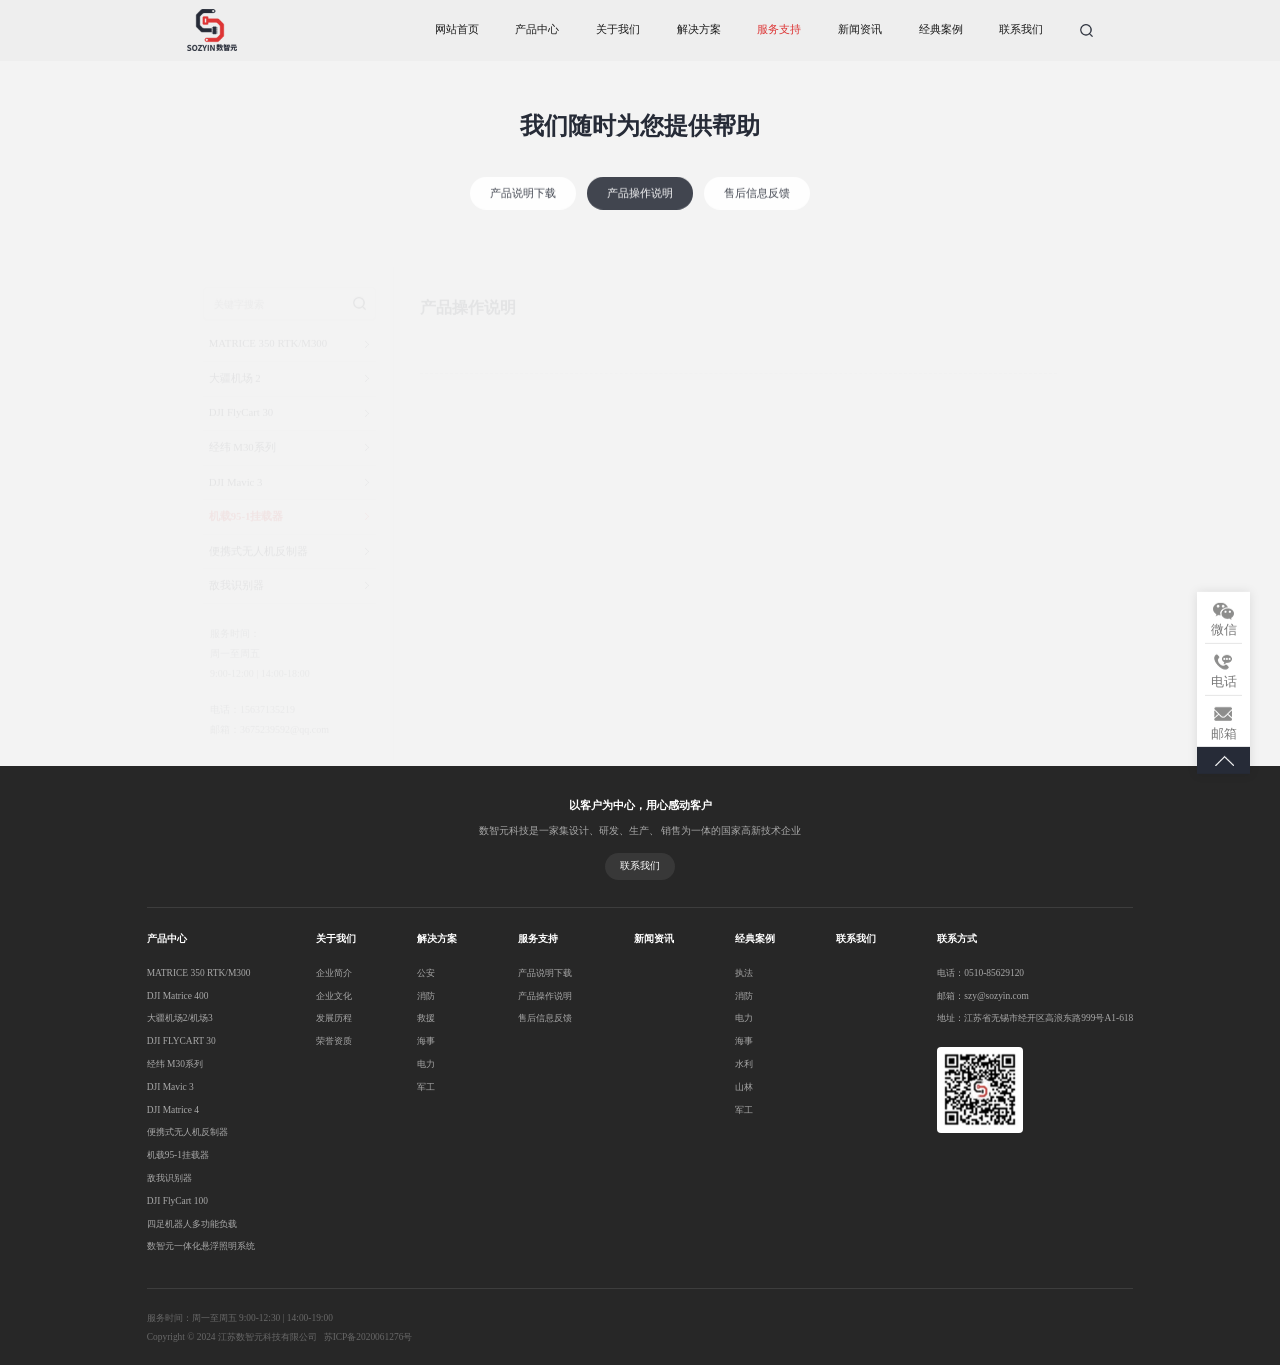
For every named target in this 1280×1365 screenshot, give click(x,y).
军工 (407, 1083)
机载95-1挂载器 (178, 1151)
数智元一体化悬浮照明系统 (201, 1241)
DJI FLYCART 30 (181, 1037)
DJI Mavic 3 (170, 1083)
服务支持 (779, 29)
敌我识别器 (169, 1173)
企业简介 (325, 970)
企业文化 (325, 992)
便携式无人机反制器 (187, 1128)
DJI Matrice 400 (177, 992)
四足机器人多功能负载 (192, 1219)
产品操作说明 (640, 210)
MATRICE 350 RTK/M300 (198, 970)
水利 (697, 1060)
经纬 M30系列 (175, 1060)
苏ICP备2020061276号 (367, 1332)
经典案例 (941, 29)
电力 (407, 1060)
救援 (407, 1015)
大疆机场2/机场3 (180, 1015)
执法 (697, 970)
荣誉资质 (325, 1037)
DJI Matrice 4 (173, 1105)
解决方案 (699, 29)
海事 (407, 1037)
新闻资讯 (860, 29)
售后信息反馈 (757, 210)
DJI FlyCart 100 (177, 1196)
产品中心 (537, 29)
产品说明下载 (523, 210)
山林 (697, 1083)
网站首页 (457, 29)
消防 (407, 992)
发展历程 (325, 1015)
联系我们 (1021, 29)
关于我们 (618, 29)
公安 (407, 970)
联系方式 (892, 937)
